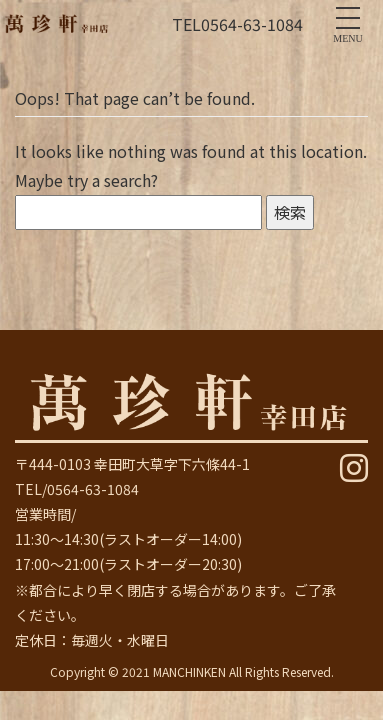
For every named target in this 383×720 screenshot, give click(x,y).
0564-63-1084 (252, 24)
